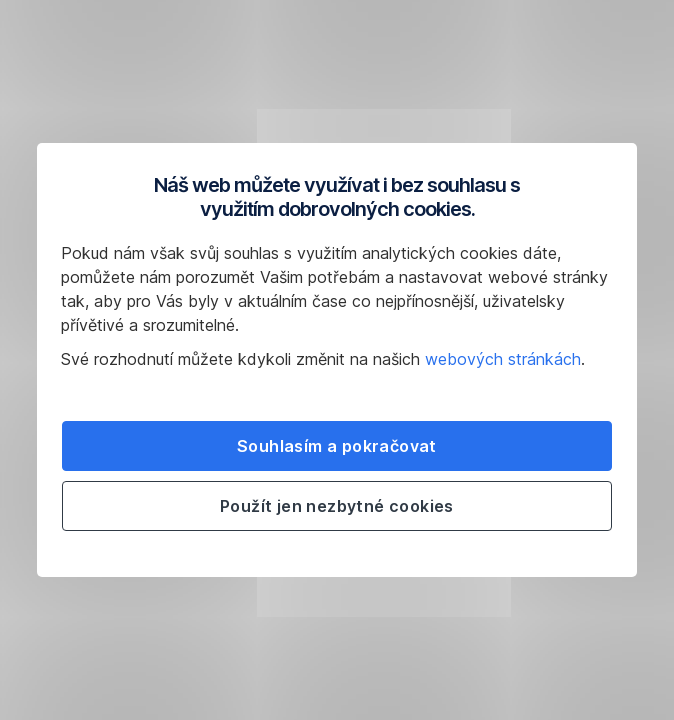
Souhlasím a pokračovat (337, 446)
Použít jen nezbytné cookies (337, 506)
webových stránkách (503, 359)
